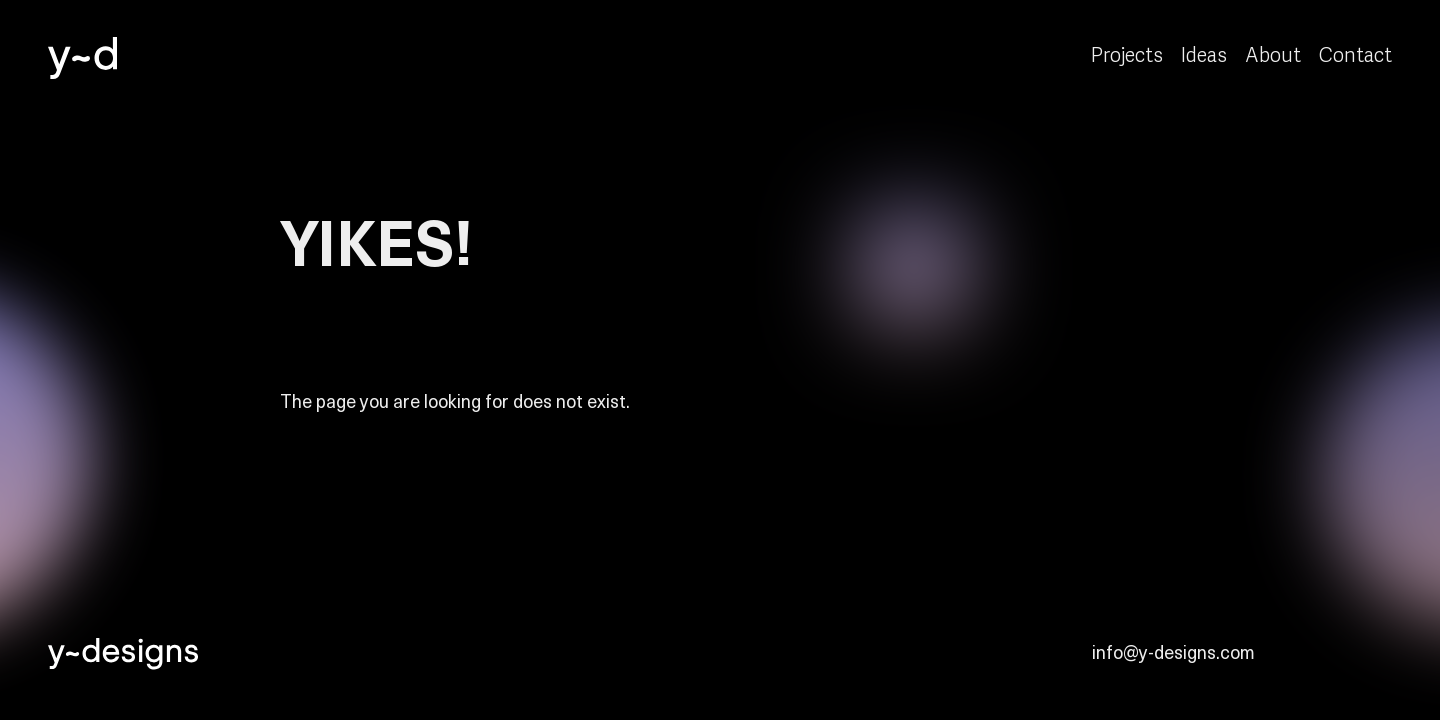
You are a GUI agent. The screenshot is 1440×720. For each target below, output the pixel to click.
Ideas (1204, 56)
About (1273, 56)
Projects (1127, 56)
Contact (1355, 56)
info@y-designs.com (1173, 651)
